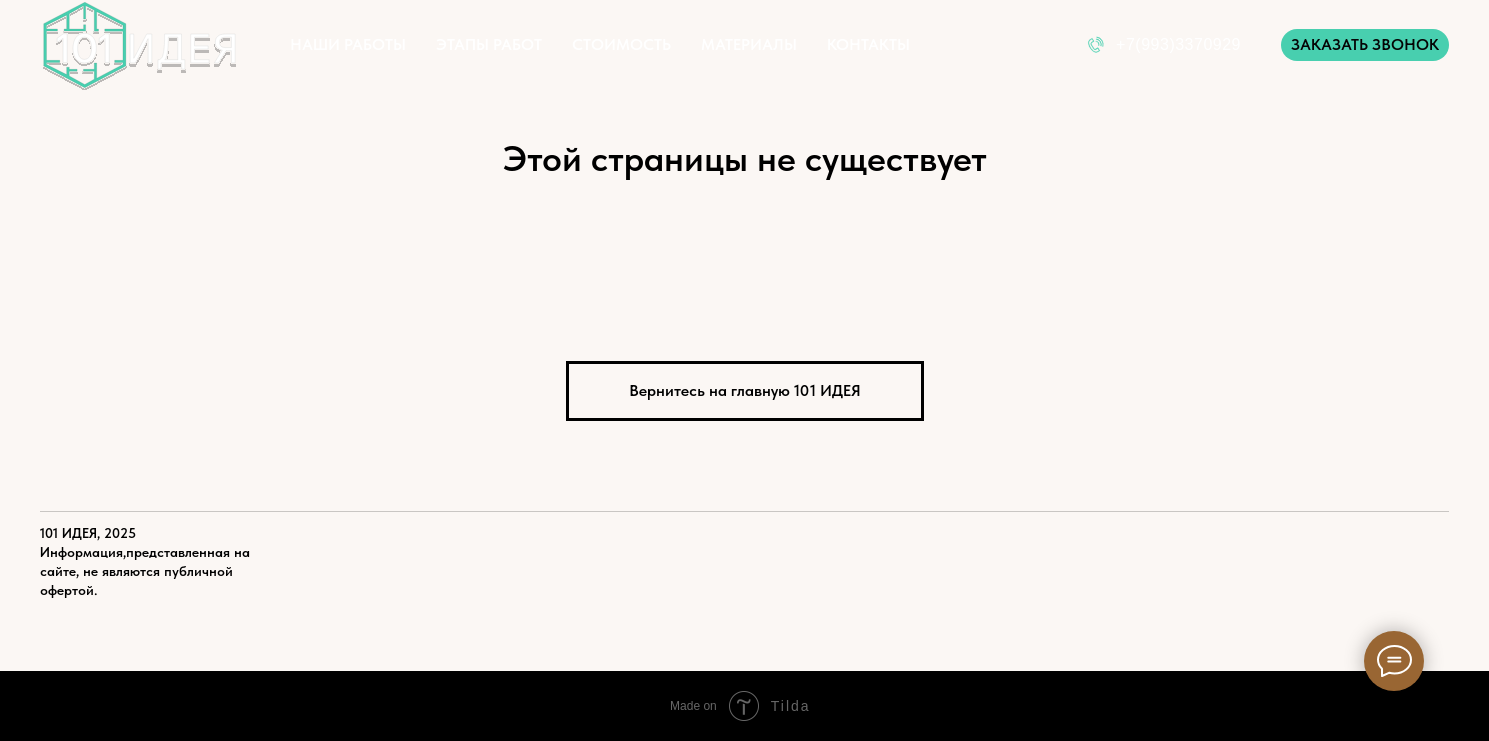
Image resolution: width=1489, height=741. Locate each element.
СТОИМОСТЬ (621, 44)
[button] (1365, 45)
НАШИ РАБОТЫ (348, 44)
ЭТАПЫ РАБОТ (489, 44)
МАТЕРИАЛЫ (749, 44)
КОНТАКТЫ (868, 44)
